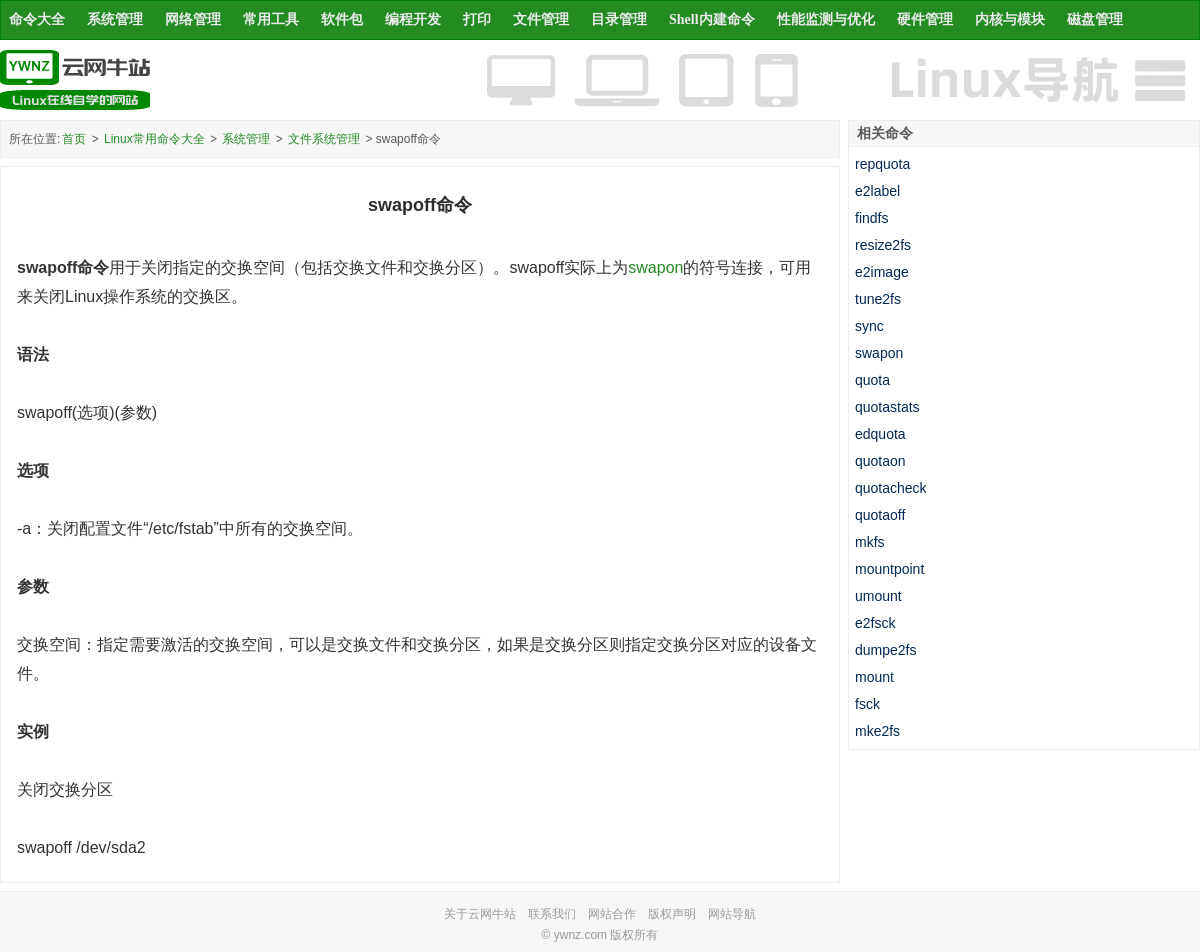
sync (869, 326)
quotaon (880, 461)
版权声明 (672, 914)
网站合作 (612, 914)
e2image (882, 272)
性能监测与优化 (826, 19)
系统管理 (115, 19)
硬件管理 (925, 19)
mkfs (870, 542)
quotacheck (891, 488)
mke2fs (877, 731)
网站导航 (732, 914)
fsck (867, 704)
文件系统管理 (324, 139)
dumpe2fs (885, 650)
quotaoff (880, 515)
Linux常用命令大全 (154, 139)
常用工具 (271, 19)
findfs (871, 218)
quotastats (887, 407)
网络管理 (193, 19)
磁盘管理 (1095, 19)
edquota (880, 434)
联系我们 (552, 914)
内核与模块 (1010, 19)
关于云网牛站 (480, 914)
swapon (655, 267)
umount (878, 596)
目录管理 (619, 19)
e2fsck (875, 623)
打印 (477, 19)
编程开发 (413, 19)
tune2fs (878, 299)
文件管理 (541, 19)
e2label (877, 191)
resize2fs (883, 245)
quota (872, 380)
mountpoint (889, 569)
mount (874, 677)
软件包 (342, 19)
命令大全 (37, 19)
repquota (882, 164)
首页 (74, 139)
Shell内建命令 (712, 19)
